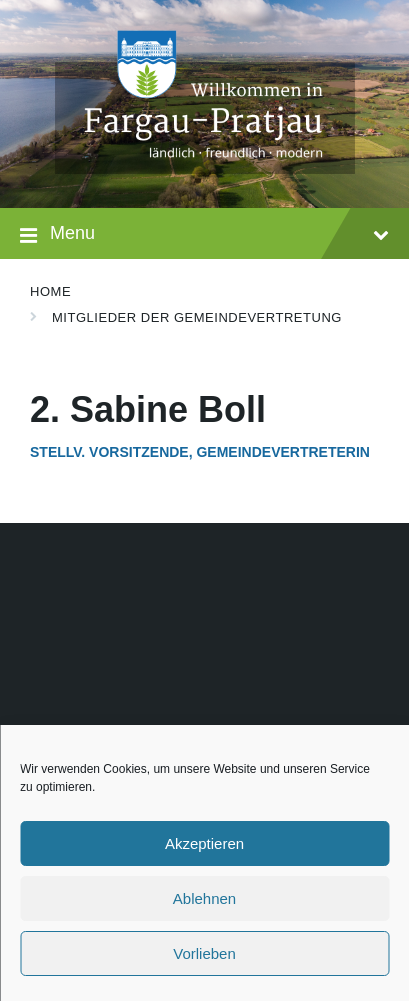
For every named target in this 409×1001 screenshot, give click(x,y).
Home (50, 291)
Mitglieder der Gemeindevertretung (197, 317)
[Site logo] (205, 168)
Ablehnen (204, 898)
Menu (204, 235)
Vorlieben (204, 953)
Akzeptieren (204, 843)
